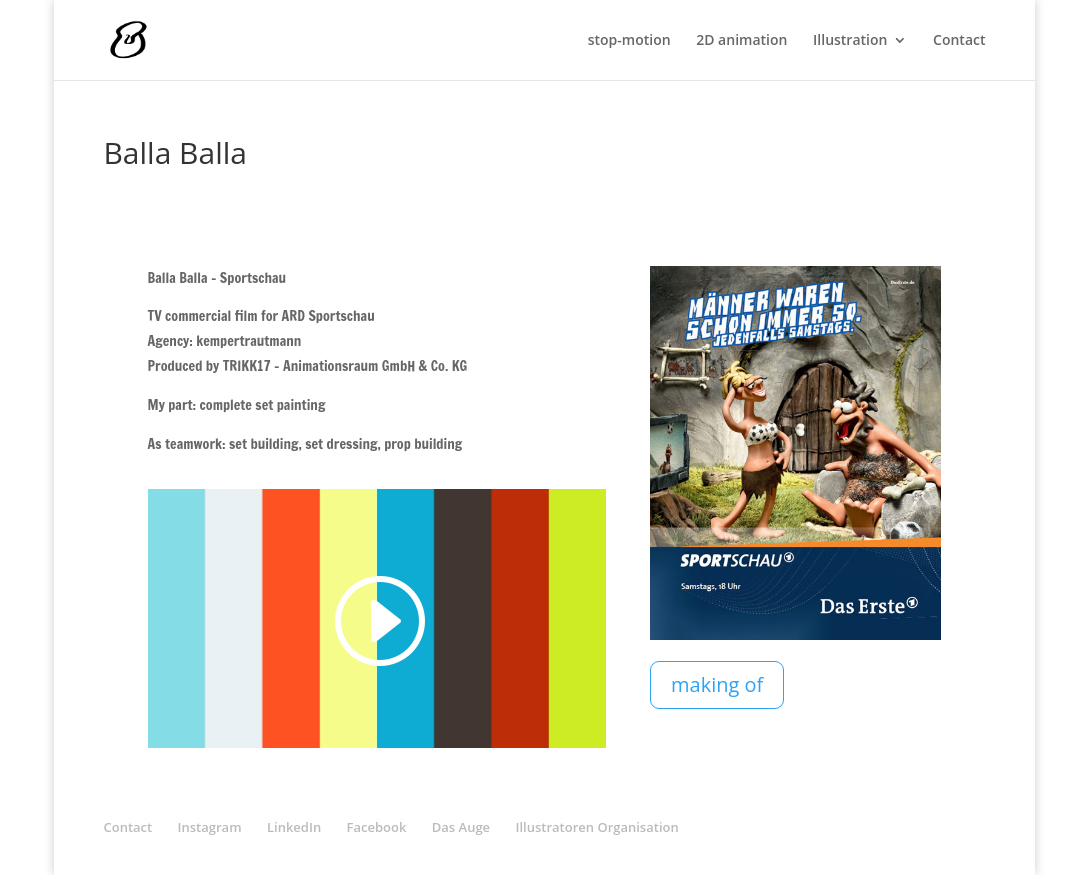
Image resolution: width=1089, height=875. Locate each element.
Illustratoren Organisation (596, 827)
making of (717, 684)
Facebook (377, 827)
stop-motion (629, 41)
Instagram (210, 827)
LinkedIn (294, 827)
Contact (959, 41)
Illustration (850, 41)
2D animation (741, 41)
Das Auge (461, 827)
